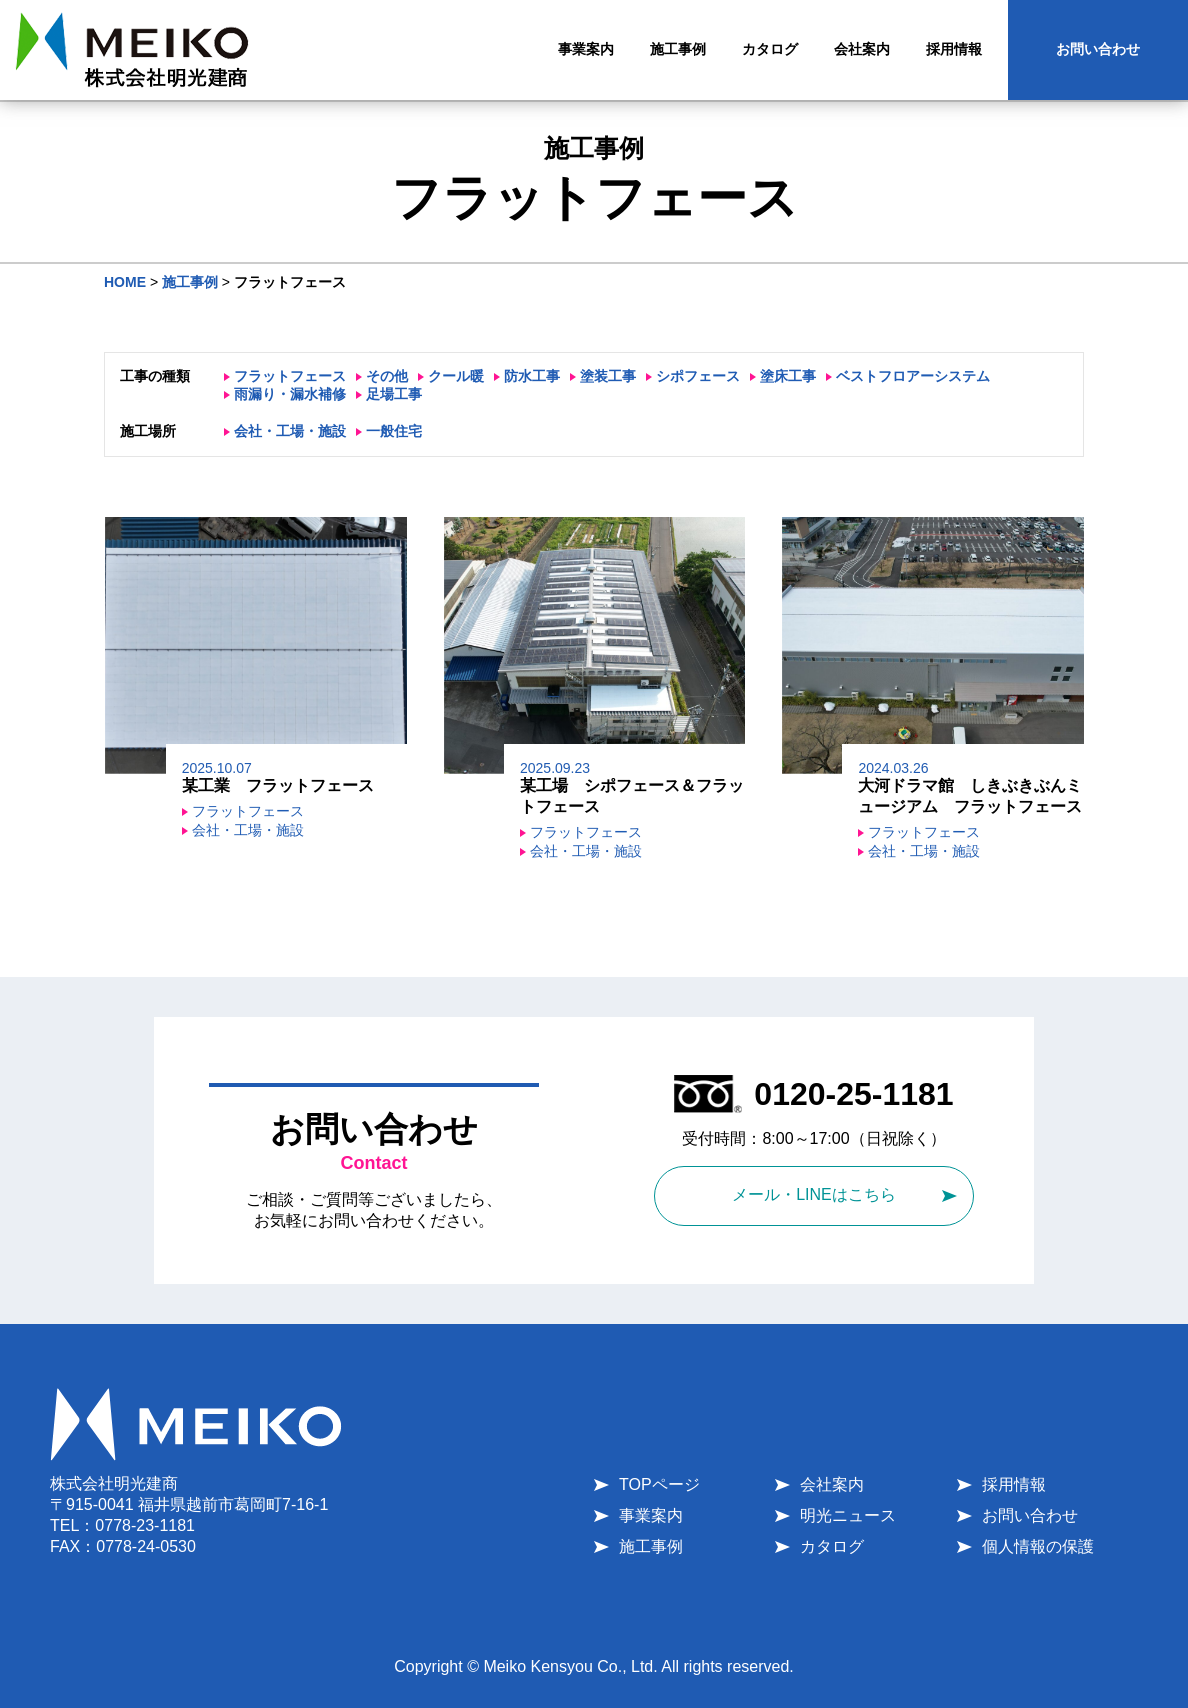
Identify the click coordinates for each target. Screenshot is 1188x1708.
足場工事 (394, 394)
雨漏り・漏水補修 (290, 394)
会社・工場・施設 (290, 431)
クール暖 (456, 376)
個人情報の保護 (1038, 1546)
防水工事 (532, 376)
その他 (387, 376)
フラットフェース (290, 376)
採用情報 (1014, 1484)
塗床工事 (788, 376)
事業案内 (651, 1515)
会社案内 (832, 1484)
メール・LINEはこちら (814, 1194)
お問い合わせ (1098, 49)
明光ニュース (848, 1515)
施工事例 (651, 1546)
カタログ (832, 1546)
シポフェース (698, 376)
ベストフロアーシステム (913, 376)
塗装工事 (608, 376)
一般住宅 (394, 431)
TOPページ (659, 1484)
